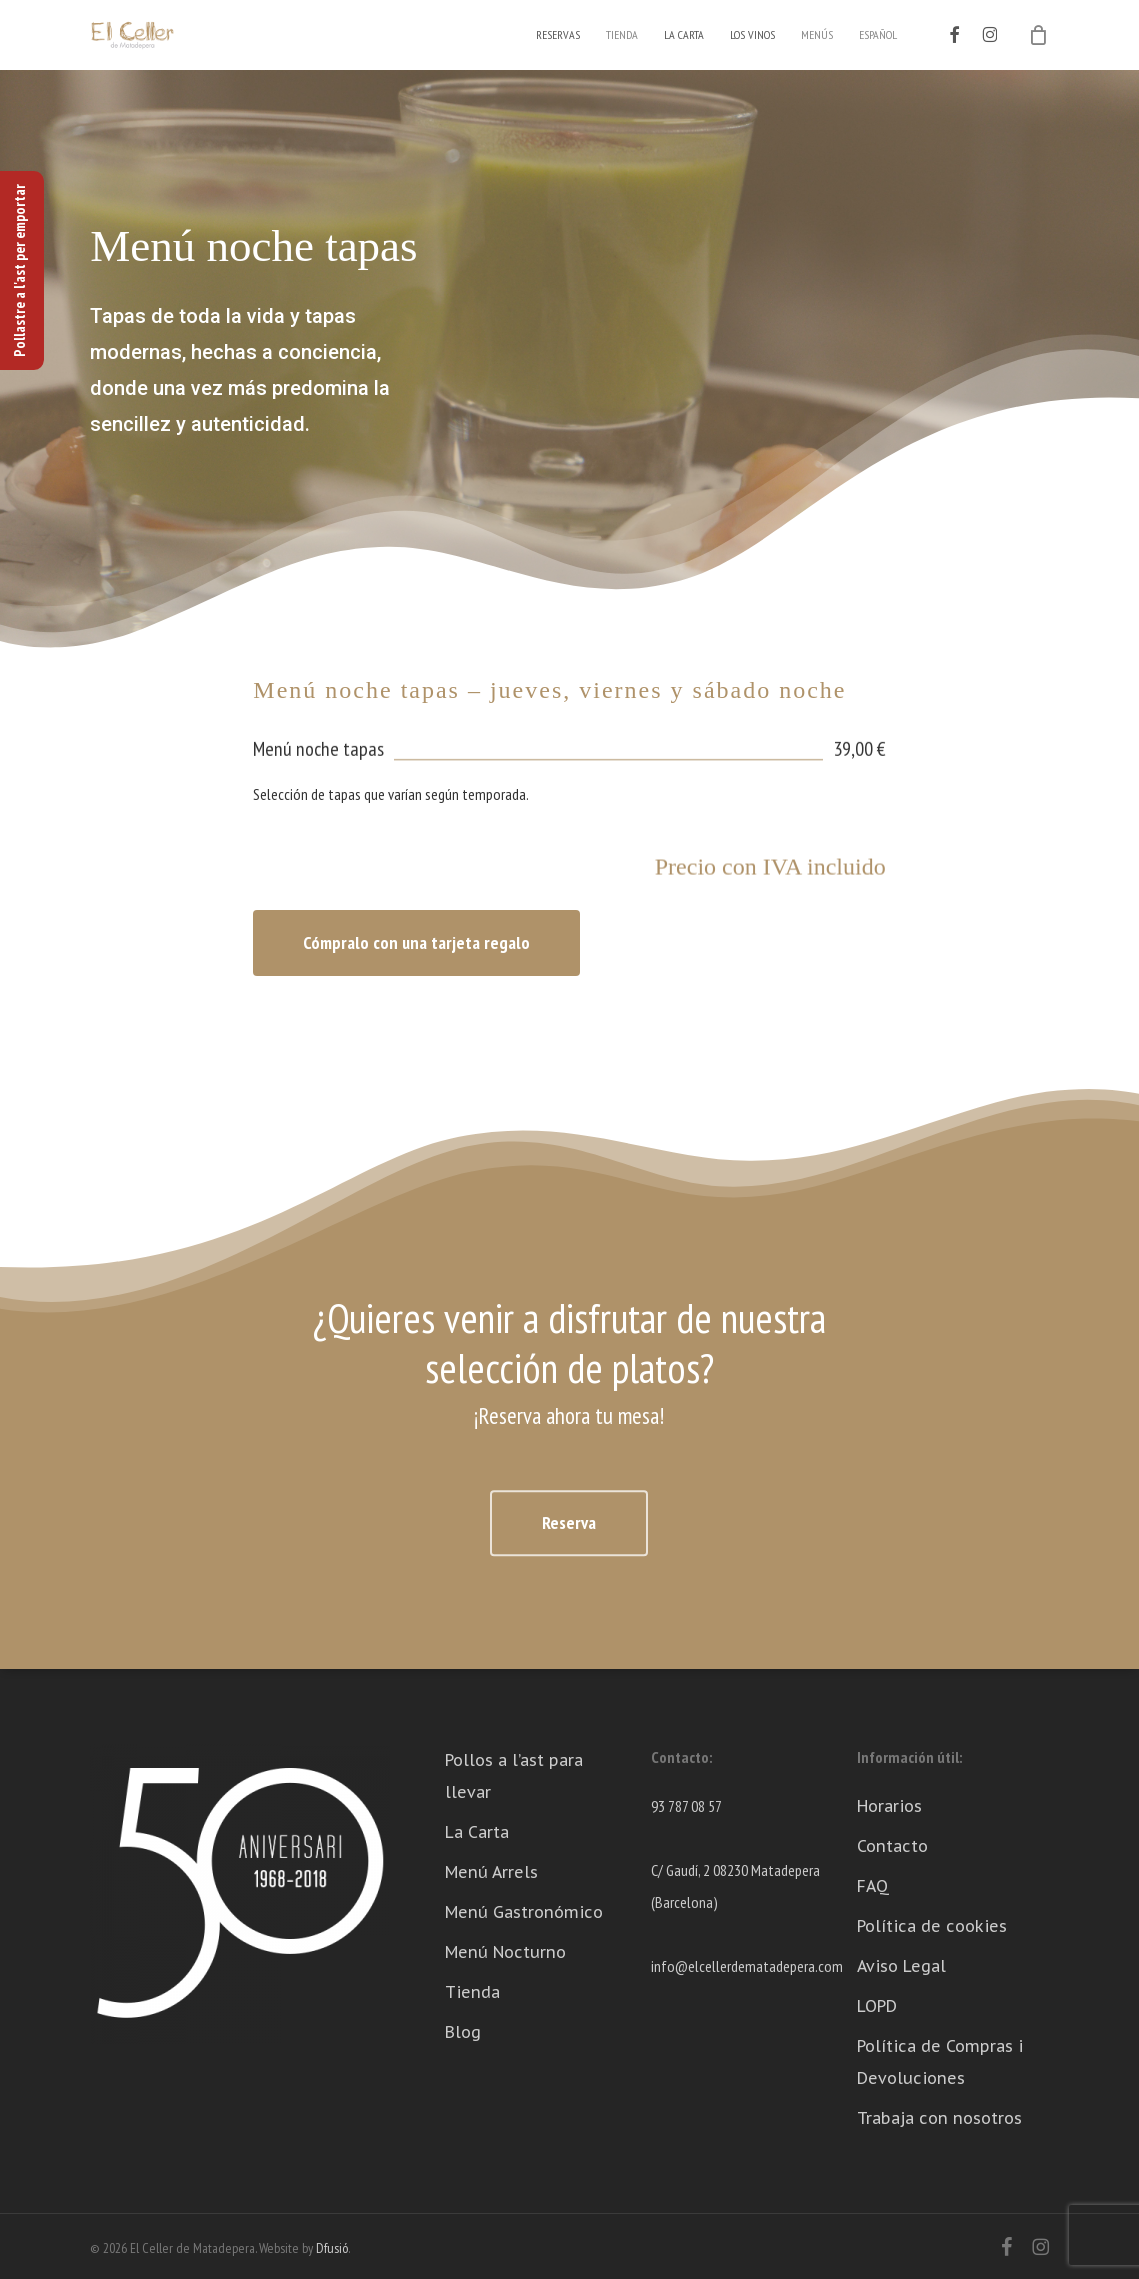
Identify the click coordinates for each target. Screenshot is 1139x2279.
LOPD (877, 2006)
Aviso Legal (901, 1966)
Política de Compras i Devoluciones (940, 2062)
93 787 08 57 (686, 1806)
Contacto (892, 1846)
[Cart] (1038, 35)
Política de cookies (932, 1926)
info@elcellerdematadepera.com (747, 1966)
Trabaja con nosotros (939, 2118)
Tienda (472, 1992)
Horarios (889, 1806)
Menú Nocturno (505, 1952)
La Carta (477, 1832)
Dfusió (332, 2248)
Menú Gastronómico (524, 1912)
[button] (416, 943)
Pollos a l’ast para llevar (514, 1776)
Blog (463, 2032)
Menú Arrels (491, 1872)
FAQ (873, 1886)
